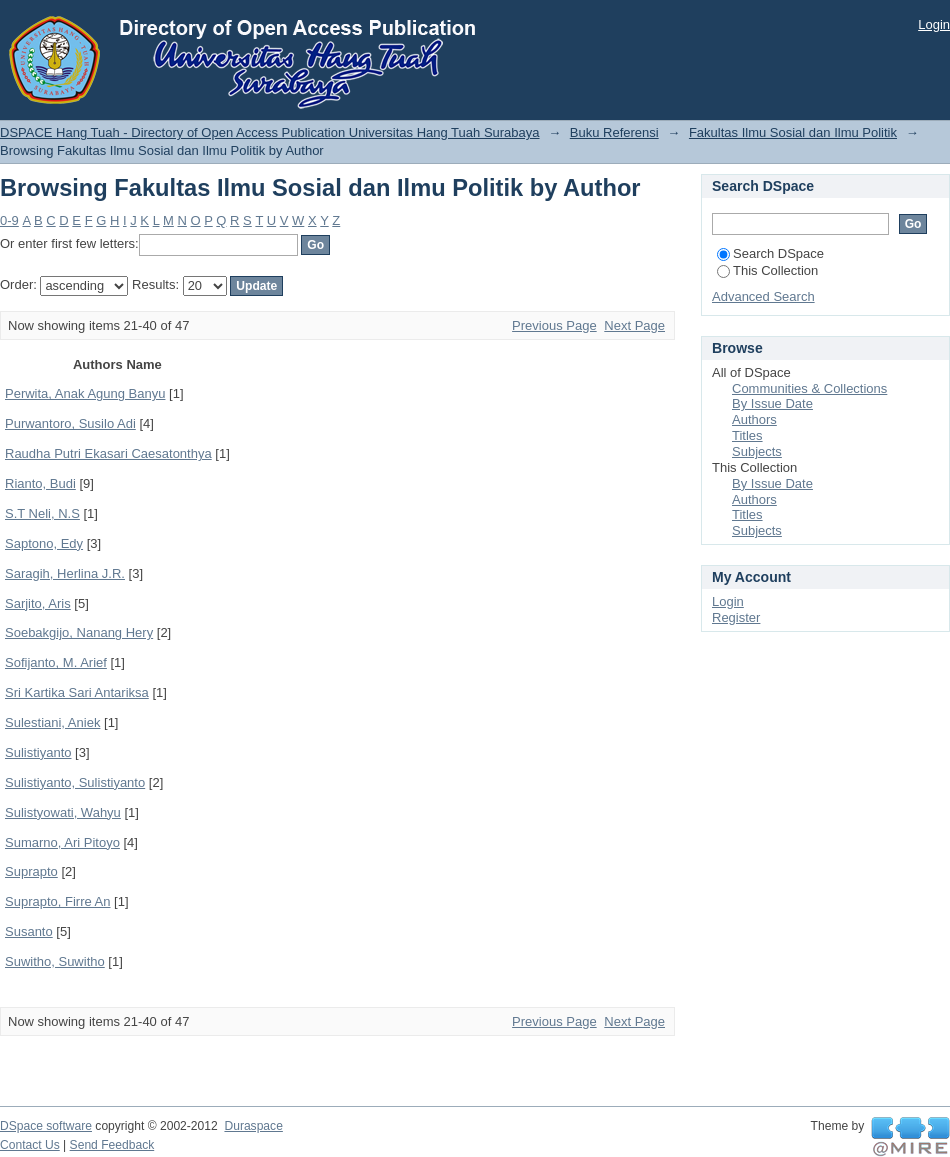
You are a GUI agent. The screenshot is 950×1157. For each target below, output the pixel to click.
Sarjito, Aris (38, 603)
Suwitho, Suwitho (55, 961)
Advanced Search (763, 296)
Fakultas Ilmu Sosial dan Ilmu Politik (793, 132)
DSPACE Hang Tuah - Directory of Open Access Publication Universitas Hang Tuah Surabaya (270, 132)
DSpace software (46, 1126)
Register (736, 617)
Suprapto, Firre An (58, 901)
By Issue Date (772, 403)
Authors (754, 419)
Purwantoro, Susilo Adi (70, 423)
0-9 (9, 220)
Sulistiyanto (38, 752)
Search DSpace (770, 253)
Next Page (634, 325)
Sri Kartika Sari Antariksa (77, 692)
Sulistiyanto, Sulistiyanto (75, 782)
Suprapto (31, 871)
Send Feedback (112, 1145)
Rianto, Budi (40, 483)
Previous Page (554, 325)
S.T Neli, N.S (42, 513)
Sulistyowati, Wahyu (63, 812)
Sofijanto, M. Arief (56, 662)
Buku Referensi (614, 132)
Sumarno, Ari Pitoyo (62, 842)
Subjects (757, 451)
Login (934, 24)
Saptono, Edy (44, 543)
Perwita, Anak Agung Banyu (85, 393)
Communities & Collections (809, 388)
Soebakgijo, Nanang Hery (79, 632)
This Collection (767, 270)
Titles (747, 435)
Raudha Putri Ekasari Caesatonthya (108, 453)
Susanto (29, 931)
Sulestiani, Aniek (52, 722)
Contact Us (30, 1145)
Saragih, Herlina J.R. (65, 573)
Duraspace (253, 1126)
